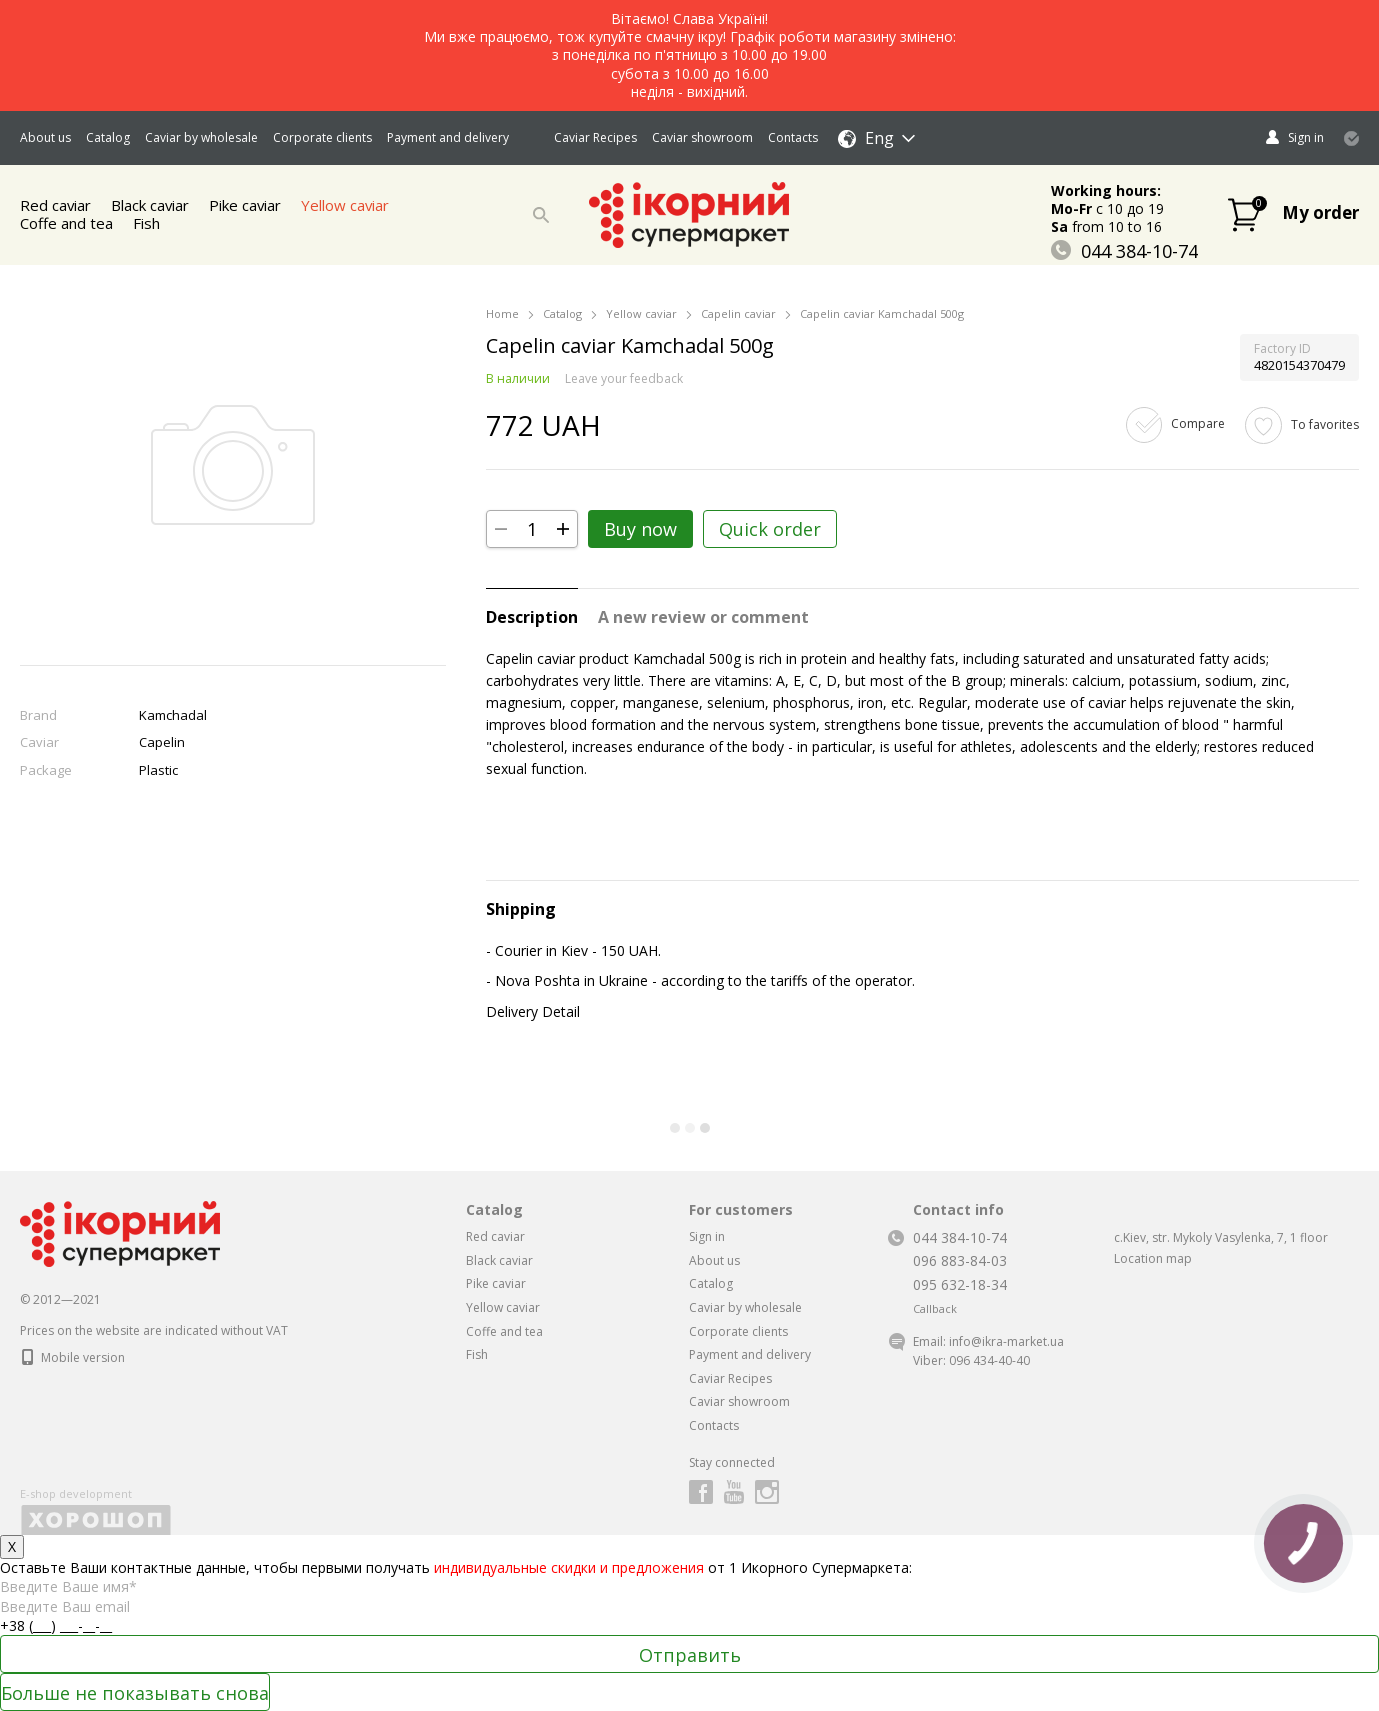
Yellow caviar (348, 205)
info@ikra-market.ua (1006, 1341)
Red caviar (495, 1236)
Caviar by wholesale (201, 137)
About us (45, 137)
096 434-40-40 (989, 1360)
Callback (935, 1309)
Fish (146, 223)
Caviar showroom (702, 137)
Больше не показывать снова (135, 1693)
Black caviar (499, 1260)
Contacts (793, 137)
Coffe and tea (66, 223)
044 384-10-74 (1124, 251)
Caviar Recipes (595, 137)
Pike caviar (247, 205)
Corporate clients (322, 137)
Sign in (707, 1236)
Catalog (108, 137)
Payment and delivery (448, 137)
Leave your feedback (624, 378)
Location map (1153, 1258)
